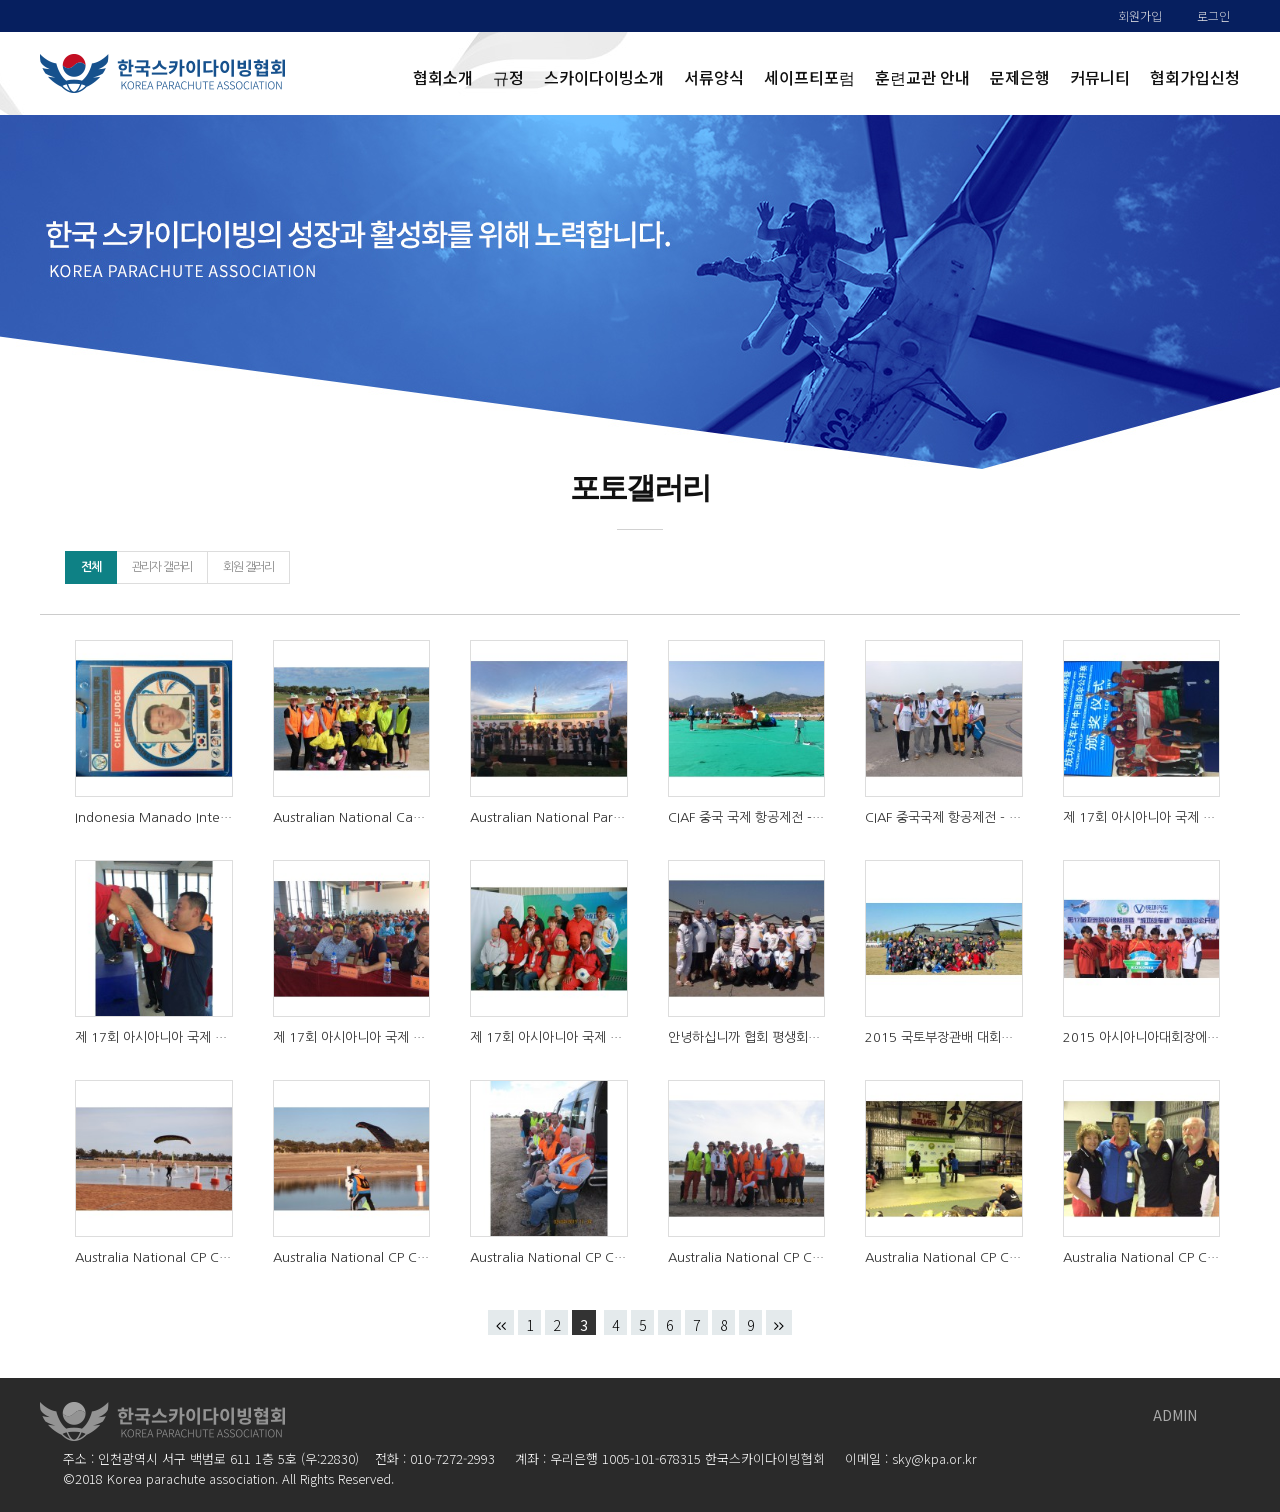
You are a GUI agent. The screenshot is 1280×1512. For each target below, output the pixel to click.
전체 (91, 567)
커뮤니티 (1100, 77)
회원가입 (1140, 15)
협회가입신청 (1195, 77)
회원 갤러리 (248, 567)
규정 (508, 77)
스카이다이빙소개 (604, 77)
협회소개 (443, 77)
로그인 (1213, 15)
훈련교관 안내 (922, 77)
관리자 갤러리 (162, 567)
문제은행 (1020, 77)
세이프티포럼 (809, 77)
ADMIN (1175, 1415)
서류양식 (714, 77)
